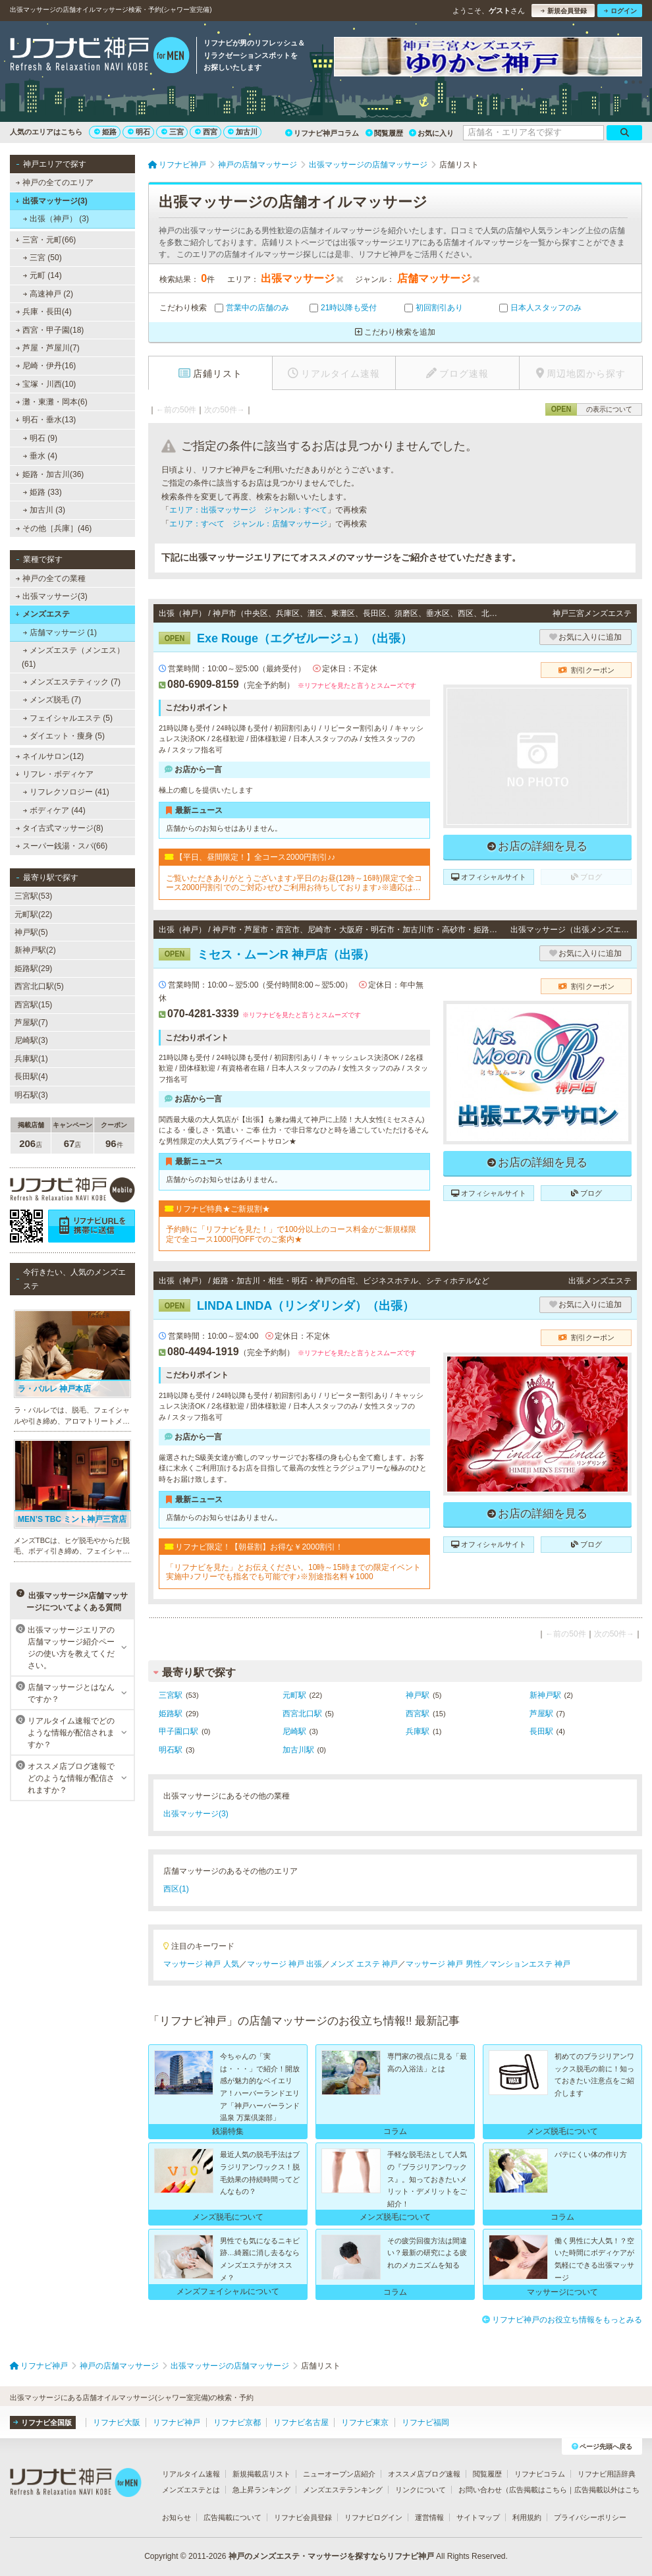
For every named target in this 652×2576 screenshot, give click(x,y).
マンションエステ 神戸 (529, 1964)
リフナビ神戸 (176, 2422)
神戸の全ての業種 (51, 578)
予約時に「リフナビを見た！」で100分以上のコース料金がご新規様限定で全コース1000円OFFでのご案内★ (291, 1234)
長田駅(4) (31, 1076)
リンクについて (420, 2490)
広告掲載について (232, 2517)
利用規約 (526, 2517)
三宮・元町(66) (45, 239)
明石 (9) (40, 438)
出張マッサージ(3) (51, 201)
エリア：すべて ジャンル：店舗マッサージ (248, 523)
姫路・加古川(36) (49, 474)
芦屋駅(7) (31, 1022)
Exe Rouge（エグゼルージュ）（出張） (285, 638)
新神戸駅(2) (35, 950)
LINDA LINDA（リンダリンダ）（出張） (286, 1305)
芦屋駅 (541, 1713)
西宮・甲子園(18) (50, 330)
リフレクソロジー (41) (66, 792)
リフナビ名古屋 (301, 2422)
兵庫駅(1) (31, 1058)
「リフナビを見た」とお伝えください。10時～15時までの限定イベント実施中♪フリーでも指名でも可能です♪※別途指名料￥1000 (293, 1572)
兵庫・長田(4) (44, 311)
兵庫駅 (417, 1731)
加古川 (243, 132)
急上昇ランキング (261, 2490)
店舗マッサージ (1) (60, 632)
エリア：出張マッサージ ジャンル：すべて (248, 510)
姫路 (105, 132)
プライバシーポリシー (590, 2517)
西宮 (206, 132)
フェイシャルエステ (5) (68, 718)
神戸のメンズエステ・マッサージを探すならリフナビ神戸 (331, 2556)
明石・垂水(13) (45, 419)
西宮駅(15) (33, 1004)
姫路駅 (170, 1713)
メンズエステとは (191, 2490)
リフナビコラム (539, 2474)
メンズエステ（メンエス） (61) (73, 657)
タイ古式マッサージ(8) (59, 828)
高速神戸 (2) (48, 293)
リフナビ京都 (237, 2422)
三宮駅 (170, 1695)
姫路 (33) (42, 492)
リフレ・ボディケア (54, 774)
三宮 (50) (42, 257)
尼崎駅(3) (31, 1040)
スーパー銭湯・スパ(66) (62, 846)
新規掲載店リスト (261, 2474)
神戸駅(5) (31, 932)
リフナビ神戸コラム (322, 133)
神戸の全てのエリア (55, 182)
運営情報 (429, 2517)
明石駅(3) (31, 1095)
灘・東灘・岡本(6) (52, 401)
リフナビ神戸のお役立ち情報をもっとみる (562, 2319)
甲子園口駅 (178, 1731)
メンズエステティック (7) (72, 681)
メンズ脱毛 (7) (52, 699)
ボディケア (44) (54, 810)
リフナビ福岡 (425, 2422)
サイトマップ (478, 2517)
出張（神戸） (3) (56, 218)
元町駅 (294, 1695)
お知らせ (176, 2517)
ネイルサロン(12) (50, 756)
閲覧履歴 (384, 133)
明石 (139, 132)
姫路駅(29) (33, 968)
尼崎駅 (294, 1731)
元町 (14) (42, 275)
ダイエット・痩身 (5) (64, 736)
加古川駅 (298, 1749)
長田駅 (541, 1731)
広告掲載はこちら (538, 2490)
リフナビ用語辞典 (607, 2474)
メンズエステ (42, 614)
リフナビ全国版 (42, 2422)
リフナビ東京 (365, 2422)
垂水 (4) (40, 456)
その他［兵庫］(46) (54, 528)
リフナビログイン (373, 2517)
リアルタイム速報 (191, 2474)
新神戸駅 (545, 1695)
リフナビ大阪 (116, 2422)
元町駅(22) (33, 914)
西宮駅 (417, 1713)
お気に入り (431, 133)
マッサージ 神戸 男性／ (447, 1964)
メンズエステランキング (343, 2490)
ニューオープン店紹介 (339, 2474)
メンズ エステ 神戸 (364, 1964)
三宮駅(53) (33, 896)
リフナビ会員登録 (303, 2517)
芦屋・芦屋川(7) (48, 347)
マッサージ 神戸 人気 (201, 1964)
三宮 (172, 132)
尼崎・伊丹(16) (46, 365)
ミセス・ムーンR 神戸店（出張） (267, 954)
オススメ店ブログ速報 (424, 2474)
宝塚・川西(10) (46, 384)
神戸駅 (417, 1695)
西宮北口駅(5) (39, 986)
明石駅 (170, 1749)
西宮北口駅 (302, 1713)
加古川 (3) (44, 510)
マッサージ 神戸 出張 (285, 1964)
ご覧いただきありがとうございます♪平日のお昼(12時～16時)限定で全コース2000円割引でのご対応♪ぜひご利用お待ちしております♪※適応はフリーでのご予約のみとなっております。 (294, 883)
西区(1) (176, 1888)
